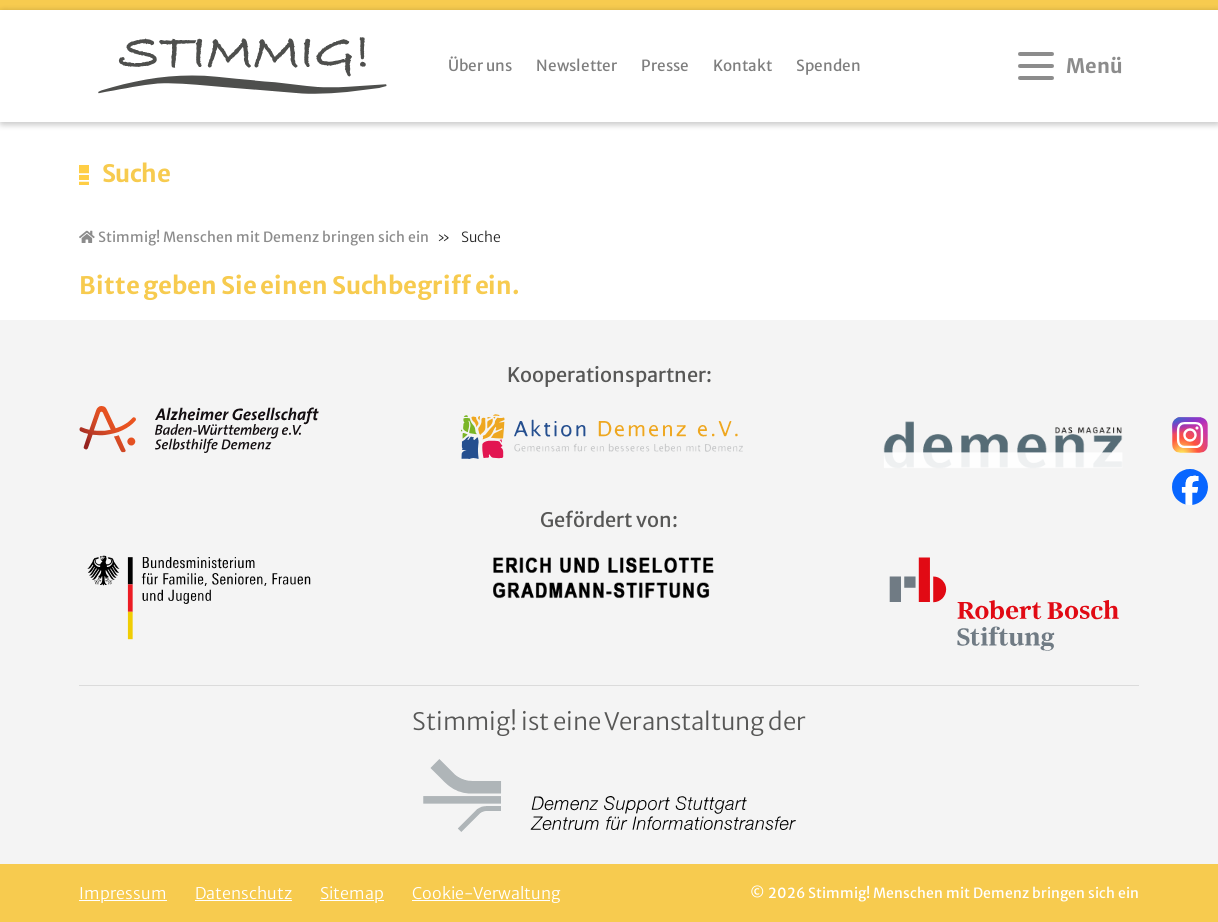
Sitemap (352, 893)
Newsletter (576, 65)
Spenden (828, 65)
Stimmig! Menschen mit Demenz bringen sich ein (254, 237)
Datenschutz (243, 893)
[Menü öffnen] (1072, 66)
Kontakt (742, 65)
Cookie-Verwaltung (486, 893)
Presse (665, 65)
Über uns (480, 65)
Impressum (123, 893)
